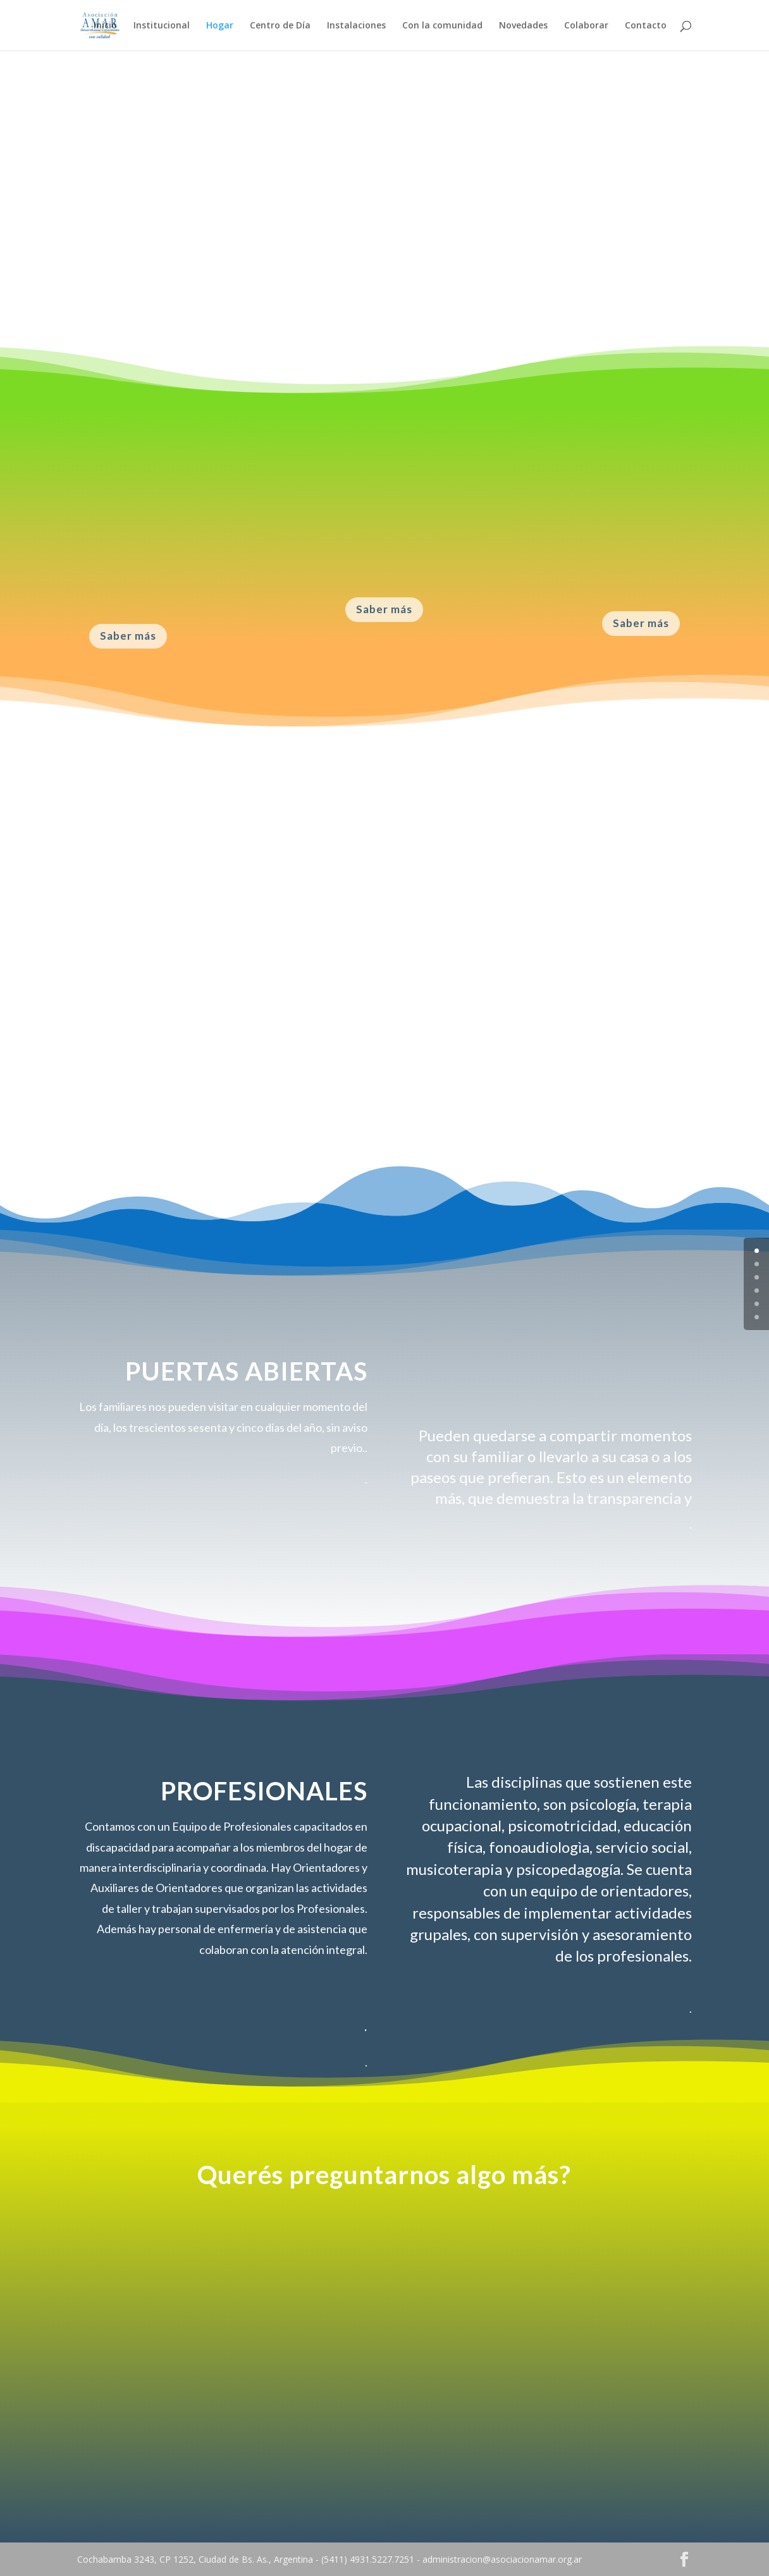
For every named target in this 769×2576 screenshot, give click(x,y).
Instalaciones (356, 26)
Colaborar (586, 26)
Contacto (646, 26)
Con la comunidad (442, 26)
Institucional (161, 26)
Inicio (105, 26)
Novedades (523, 26)
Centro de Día (280, 26)
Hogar (219, 26)
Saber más (128, 635)
